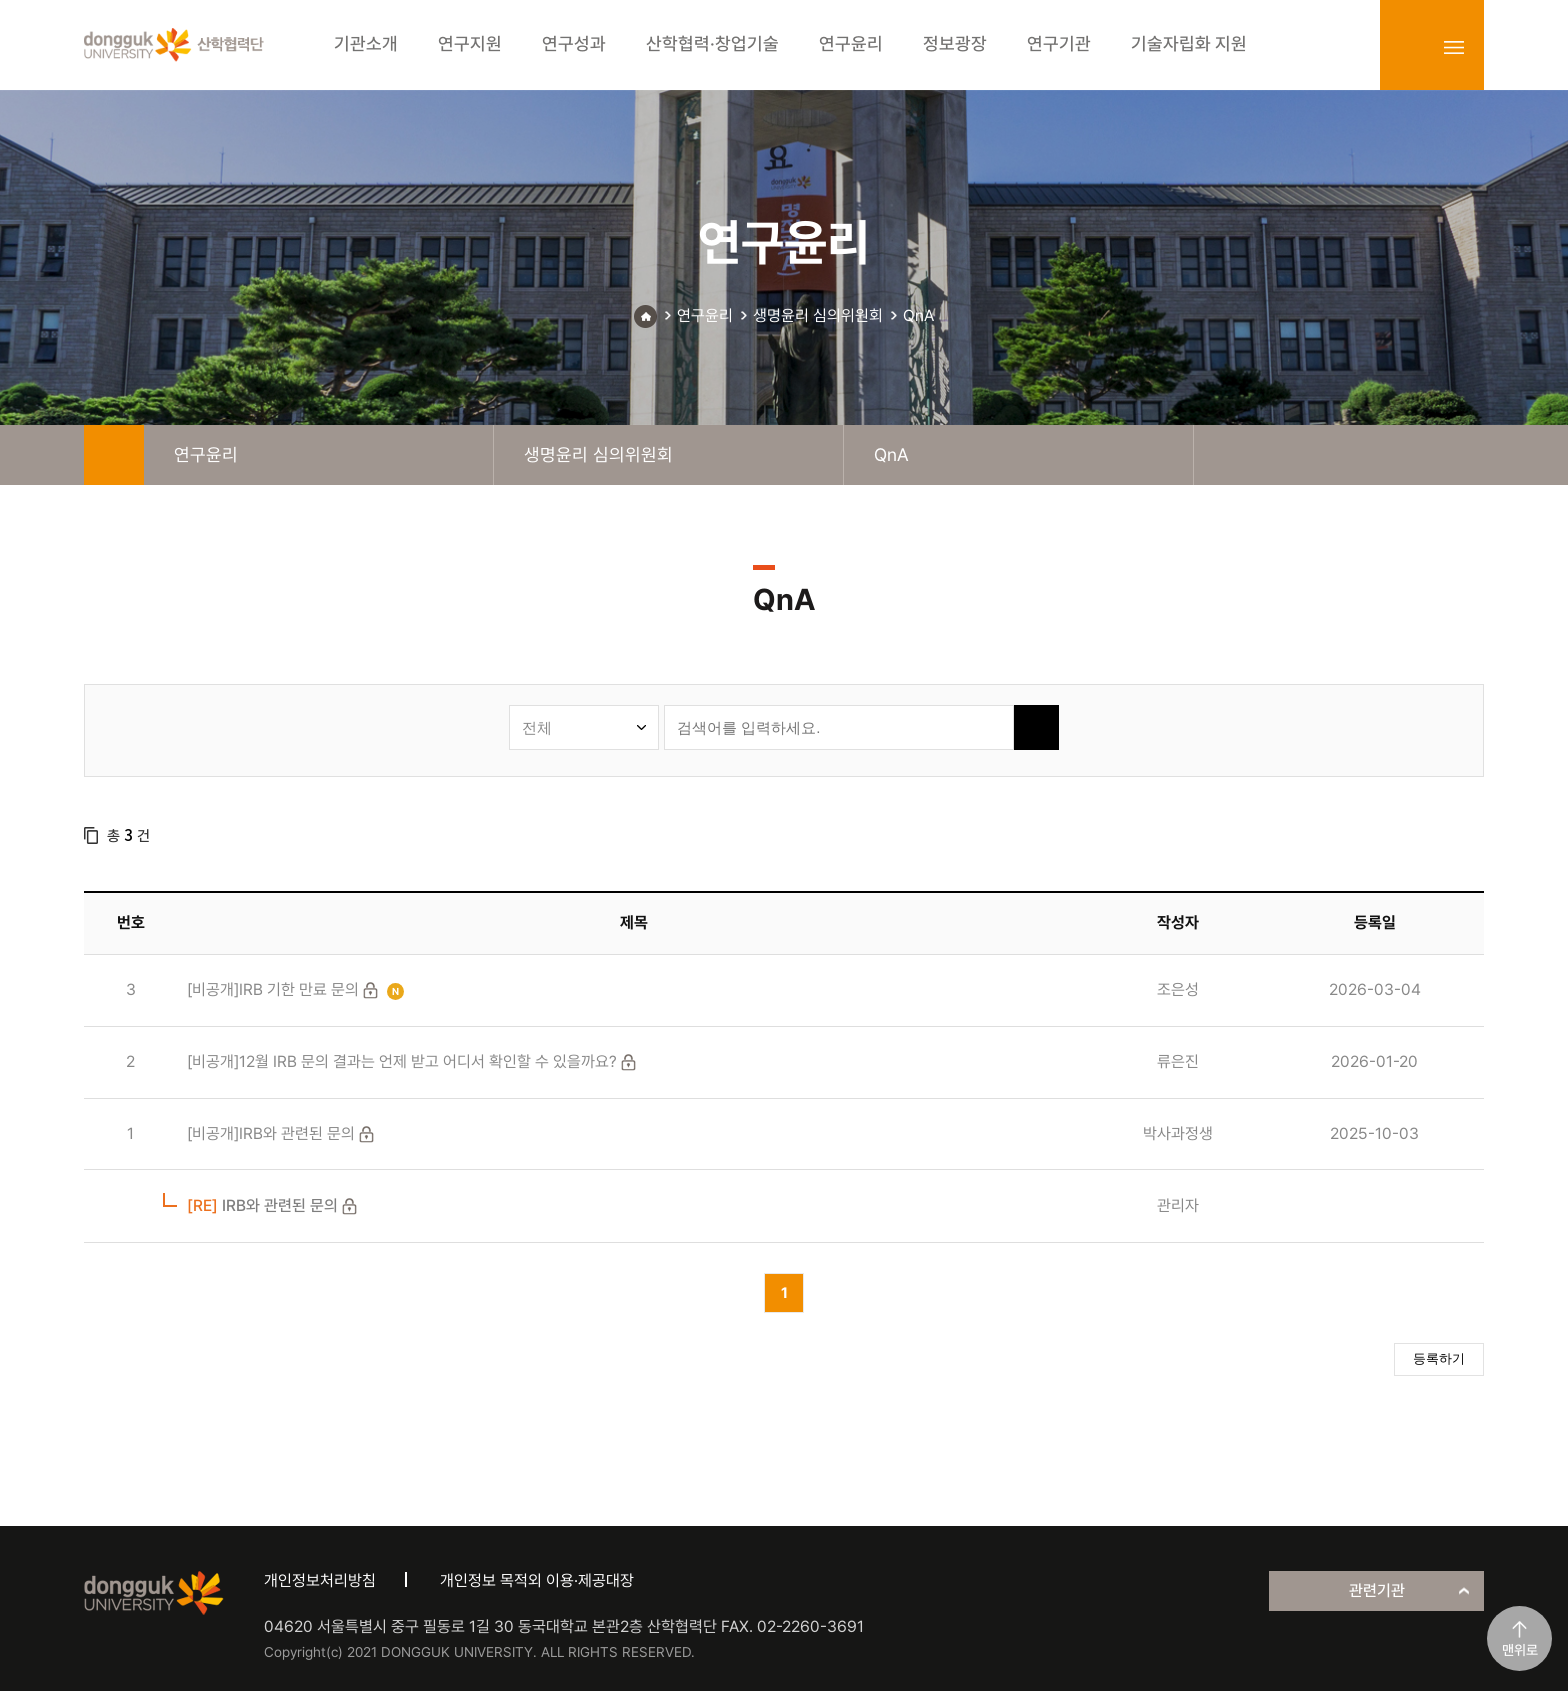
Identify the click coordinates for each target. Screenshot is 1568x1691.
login (1410, 47)
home (114, 455)
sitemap (1454, 47)
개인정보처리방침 (320, 1580)
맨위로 (1520, 1650)
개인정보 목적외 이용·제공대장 (537, 1580)
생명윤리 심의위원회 (818, 315)
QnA (918, 315)
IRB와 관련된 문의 (262, 1205)
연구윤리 (705, 315)
